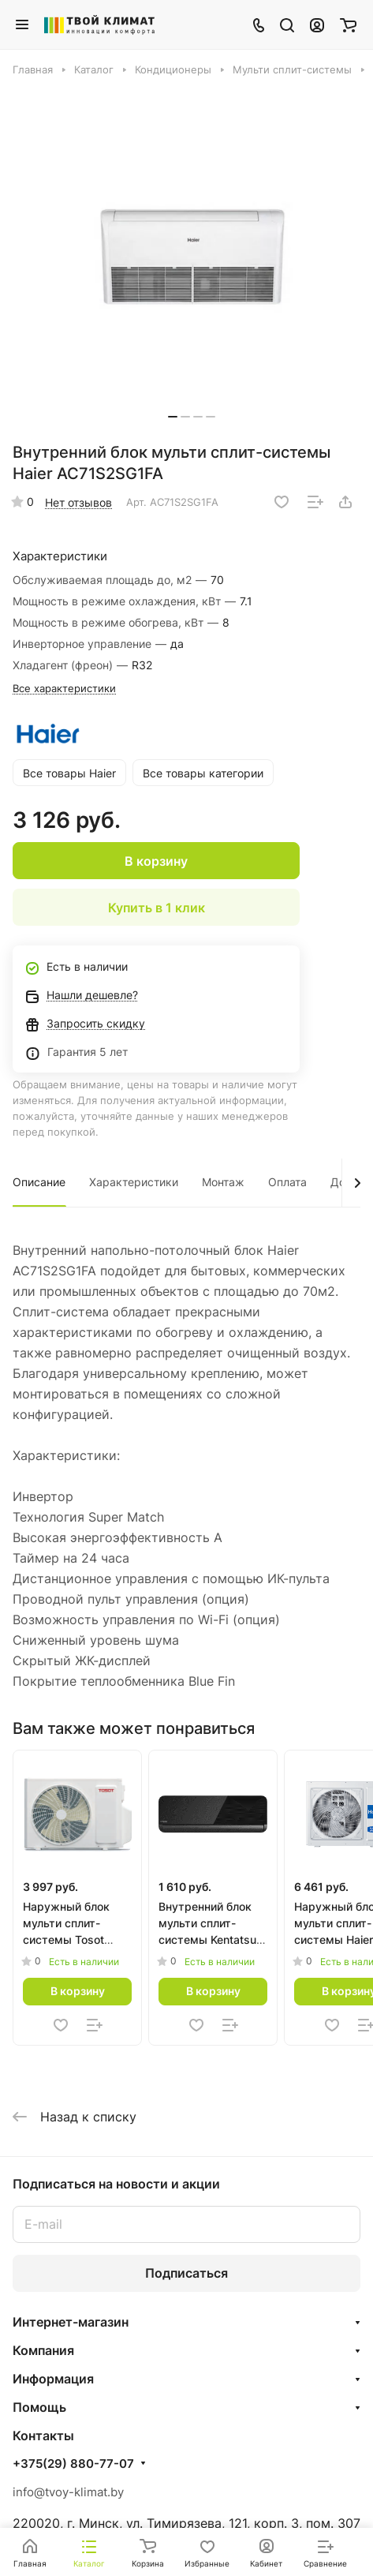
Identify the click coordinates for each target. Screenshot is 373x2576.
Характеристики (133, 1182)
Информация (53, 2379)
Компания (43, 2350)
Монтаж (223, 1182)
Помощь (39, 2407)
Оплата (287, 1182)
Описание (39, 1182)
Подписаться (186, 2273)
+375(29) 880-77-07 (73, 2464)
